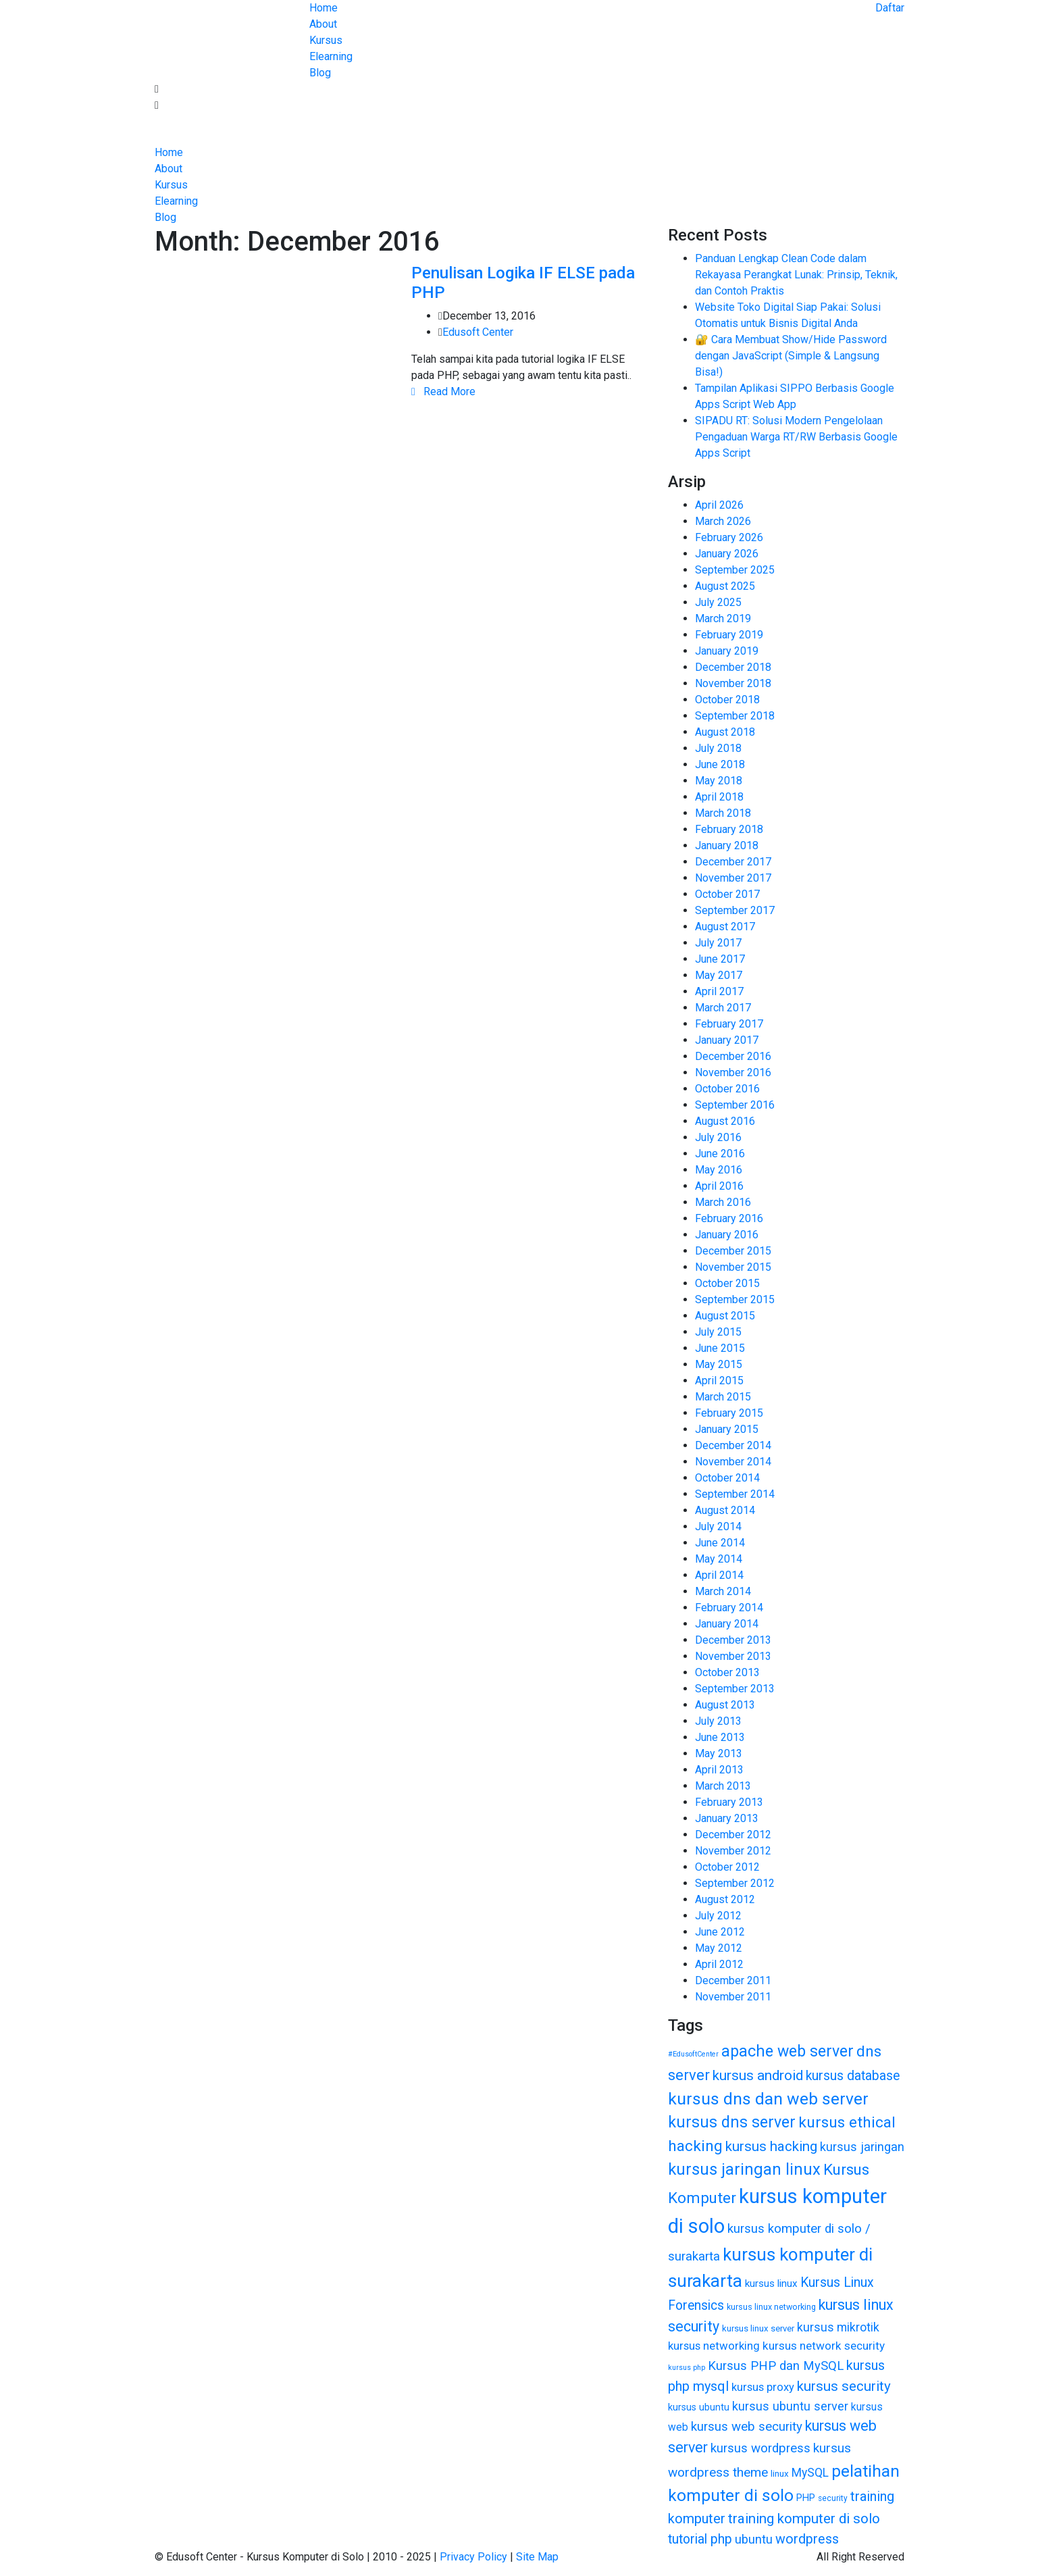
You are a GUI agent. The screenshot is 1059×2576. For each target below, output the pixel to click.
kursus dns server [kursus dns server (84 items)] (732, 2122)
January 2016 (726, 1234)
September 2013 (735, 1688)
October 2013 (727, 1672)
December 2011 (733, 1980)
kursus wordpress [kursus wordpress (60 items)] (760, 2448)
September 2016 (735, 1104)
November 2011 (733, 1996)
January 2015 (726, 1429)
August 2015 (725, 1315)
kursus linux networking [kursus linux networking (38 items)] (771, 2307)
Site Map (537, 2556)
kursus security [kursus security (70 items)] (844, 2386)
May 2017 (718, 975)
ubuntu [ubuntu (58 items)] (754, 2539)
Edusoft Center (477, 332)
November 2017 (733, 878)
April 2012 (719, 1964)
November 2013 (733, 1656)
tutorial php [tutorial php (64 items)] (700, 2539)
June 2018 (720, 764)
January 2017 (726, 1040)
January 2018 (726, 845)
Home (323, 7)
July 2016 (718, 1137)
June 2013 (720, 1737)
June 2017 (720, 959)
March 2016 (723, 1202)
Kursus (325, 40)
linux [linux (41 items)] (780, 2474)
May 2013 (718, 1753)
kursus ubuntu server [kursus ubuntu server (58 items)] (790, 2406)
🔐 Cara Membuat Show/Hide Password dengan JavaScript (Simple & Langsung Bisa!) (791, 355)
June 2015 (720, 1348)
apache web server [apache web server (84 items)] (787, 2051)
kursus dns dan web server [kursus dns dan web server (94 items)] (768, 2098)
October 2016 (727, 1088)
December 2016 (733, 1056)
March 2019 (723, 618)
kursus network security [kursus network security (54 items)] (824, 2345)
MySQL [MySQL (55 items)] (810, 2472)
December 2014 (733, 1445)
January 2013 (726, 1818)
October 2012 (727, 1867)
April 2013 (719, 1769)
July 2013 (718, 1721)
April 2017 (719, 991)
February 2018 (729, 829)
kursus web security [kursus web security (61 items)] (746, 2426)
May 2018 (718, 780)
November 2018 (733, 683)
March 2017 (723, 1007)
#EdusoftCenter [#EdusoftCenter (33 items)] (693, 2054)
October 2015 (727, 1283)
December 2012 (733, 1834)
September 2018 (735, 715)
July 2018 (718, 748)
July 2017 (718, 942)
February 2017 (729, 1023)
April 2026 (719, 505)
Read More (443, 391)
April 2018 (719, 796)
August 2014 (725, 1510)
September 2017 (735, 910)
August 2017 (725, 926)
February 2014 (729, 1607)
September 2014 (735, 1494)
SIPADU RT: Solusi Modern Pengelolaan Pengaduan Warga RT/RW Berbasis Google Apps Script (796, 436)
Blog (320, 72)
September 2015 (735, 1299)
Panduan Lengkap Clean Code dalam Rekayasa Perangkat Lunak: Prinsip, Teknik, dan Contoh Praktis (796, 274)
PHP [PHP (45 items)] (805, 2498)
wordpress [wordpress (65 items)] (807, 2539)
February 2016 (729, 1218)
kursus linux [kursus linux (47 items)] (771, 2283)
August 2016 (725, 1121)
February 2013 (729, 1802)
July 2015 (718, 1331)
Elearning (331, 56)
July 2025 (718, 602)
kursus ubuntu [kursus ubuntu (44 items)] (698, 2407)
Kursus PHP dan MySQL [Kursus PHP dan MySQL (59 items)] (776, 2365)
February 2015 (729, 1413)
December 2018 (733, 667)
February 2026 (729, 537)
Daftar (889, 7)
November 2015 (733, 1267)
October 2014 (727, 1477)
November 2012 (733, 1850)
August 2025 (725, 586)
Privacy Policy (475, 2556)
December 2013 (733, 1640)
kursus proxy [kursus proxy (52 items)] (762, 2387)
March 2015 (723, 1396)
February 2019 (729, 634)
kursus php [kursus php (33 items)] (686, 2367)
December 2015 (733, 1250)
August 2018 (725, 732)
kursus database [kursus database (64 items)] (853, 2075)
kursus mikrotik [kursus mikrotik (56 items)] (838, 2327)
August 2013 (725, 1704)
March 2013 (723, 1785)
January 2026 (726, 553)
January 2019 (726, 651)
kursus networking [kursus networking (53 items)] (714, 2345)
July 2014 (718, 1526)
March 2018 (723, 813)
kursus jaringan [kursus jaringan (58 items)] (862, 2147)
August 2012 (725, 1899)
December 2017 (733, 861)
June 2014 (720, 1542)
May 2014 (718, 1558)
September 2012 (735, 1883)
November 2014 (733, 1461)
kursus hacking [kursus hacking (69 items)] (771, 2146)
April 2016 (719, 1186)
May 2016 (718, 1169)
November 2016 (733, 1072)
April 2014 (719, 1575)
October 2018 (727, 699)
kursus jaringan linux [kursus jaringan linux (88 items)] (744, 2169)
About (323, 24)
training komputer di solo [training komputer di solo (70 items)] (804, 2518)
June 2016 (720, 1153)
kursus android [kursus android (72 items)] (758, 2075)
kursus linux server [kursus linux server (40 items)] (758, 2328)
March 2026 (723, 521)
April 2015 (719, 1380)
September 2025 (735, 569)
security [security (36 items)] (833, 2498)
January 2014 (726, 1623)
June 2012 (720, 1931)
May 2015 (718, 1364)
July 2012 (718, 1915)
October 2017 (727, 894)
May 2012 (718, 1948)
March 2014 (723, 1591)
